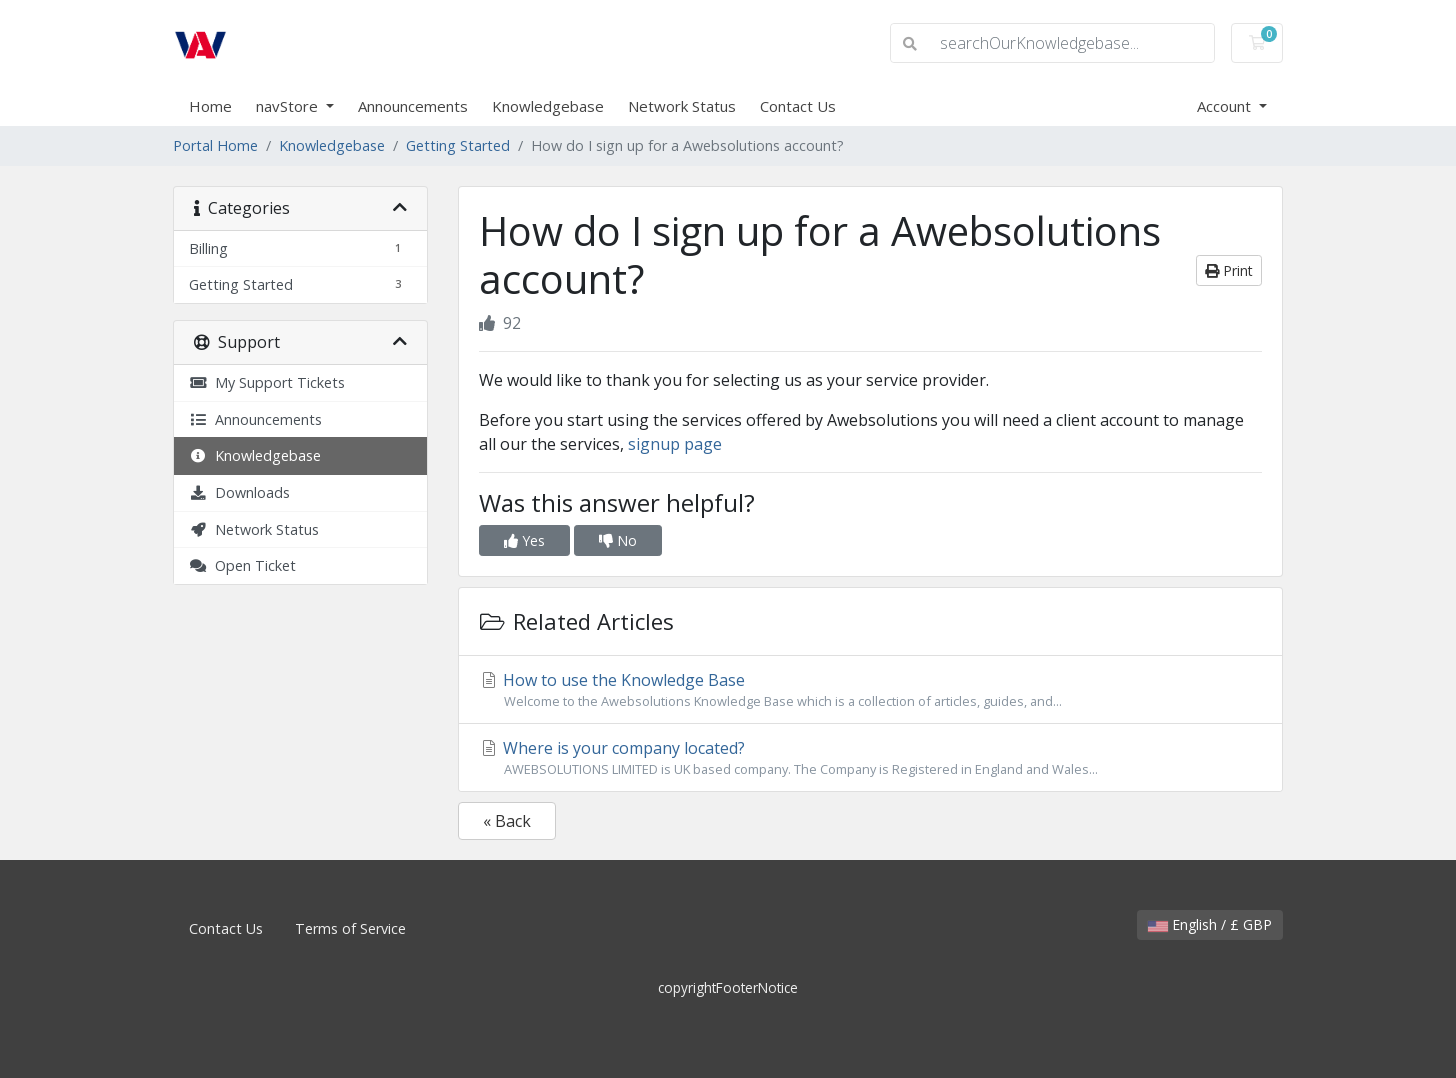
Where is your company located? (870, 758)
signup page (675, 444)
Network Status (682, 106)
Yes (524, 540)
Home (210, 106)
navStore (289, 106)
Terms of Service (350, 928)
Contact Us (798, 106)
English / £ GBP (1210, 924)
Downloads (239, 492)
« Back (507, 821)
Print (1229, 270)
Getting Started (458, 145)
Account (1226, 106)
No (618, 540)
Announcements (413, 106)
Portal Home (215, 145)
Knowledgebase (548, 106)
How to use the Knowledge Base (870, 690)
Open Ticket (242, 565)
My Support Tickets (267, 382)
